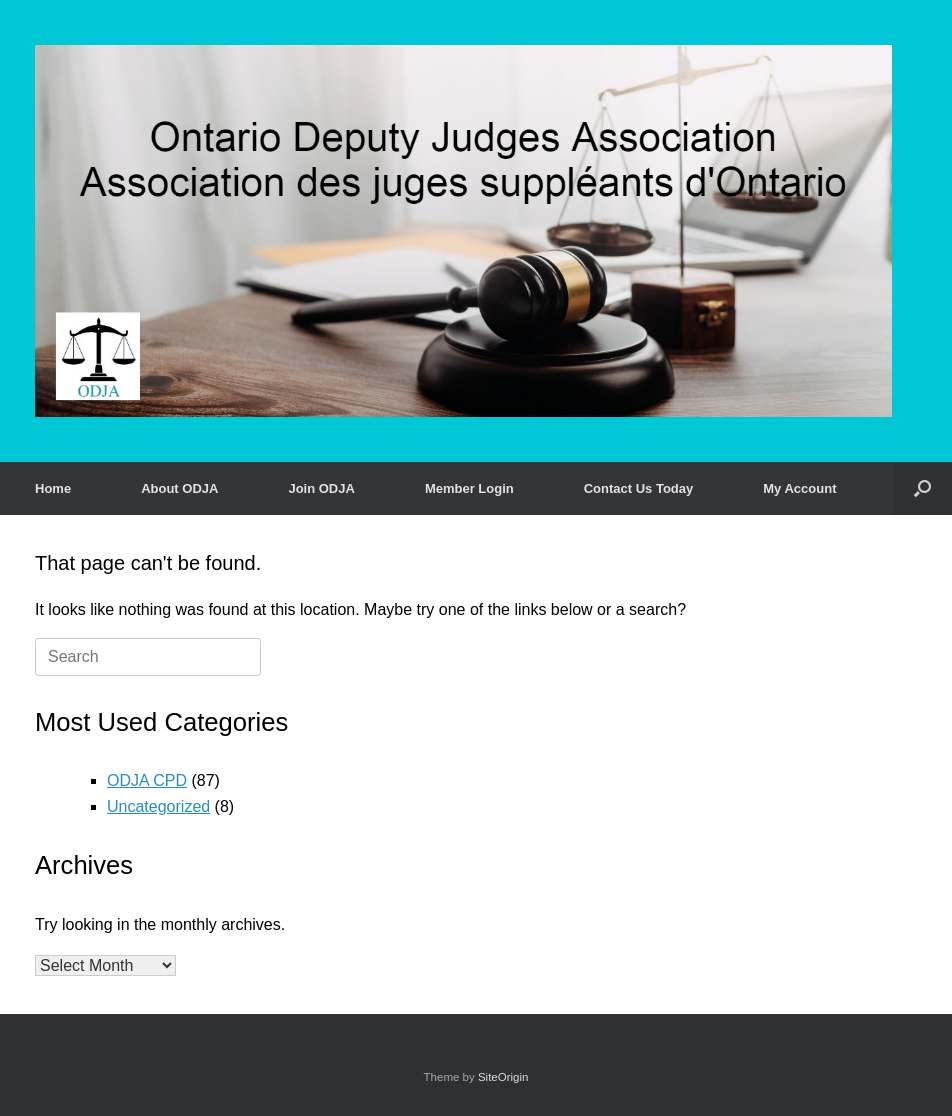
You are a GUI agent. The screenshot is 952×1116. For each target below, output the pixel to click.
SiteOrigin (503, 1077)
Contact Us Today (639, 488)
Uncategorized (158, 806)
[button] (922, 488)
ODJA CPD (147, 780)
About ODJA (179, 488)
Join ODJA (321, 488)
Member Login (469, 488)
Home (53, 488)
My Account (799, 488)
